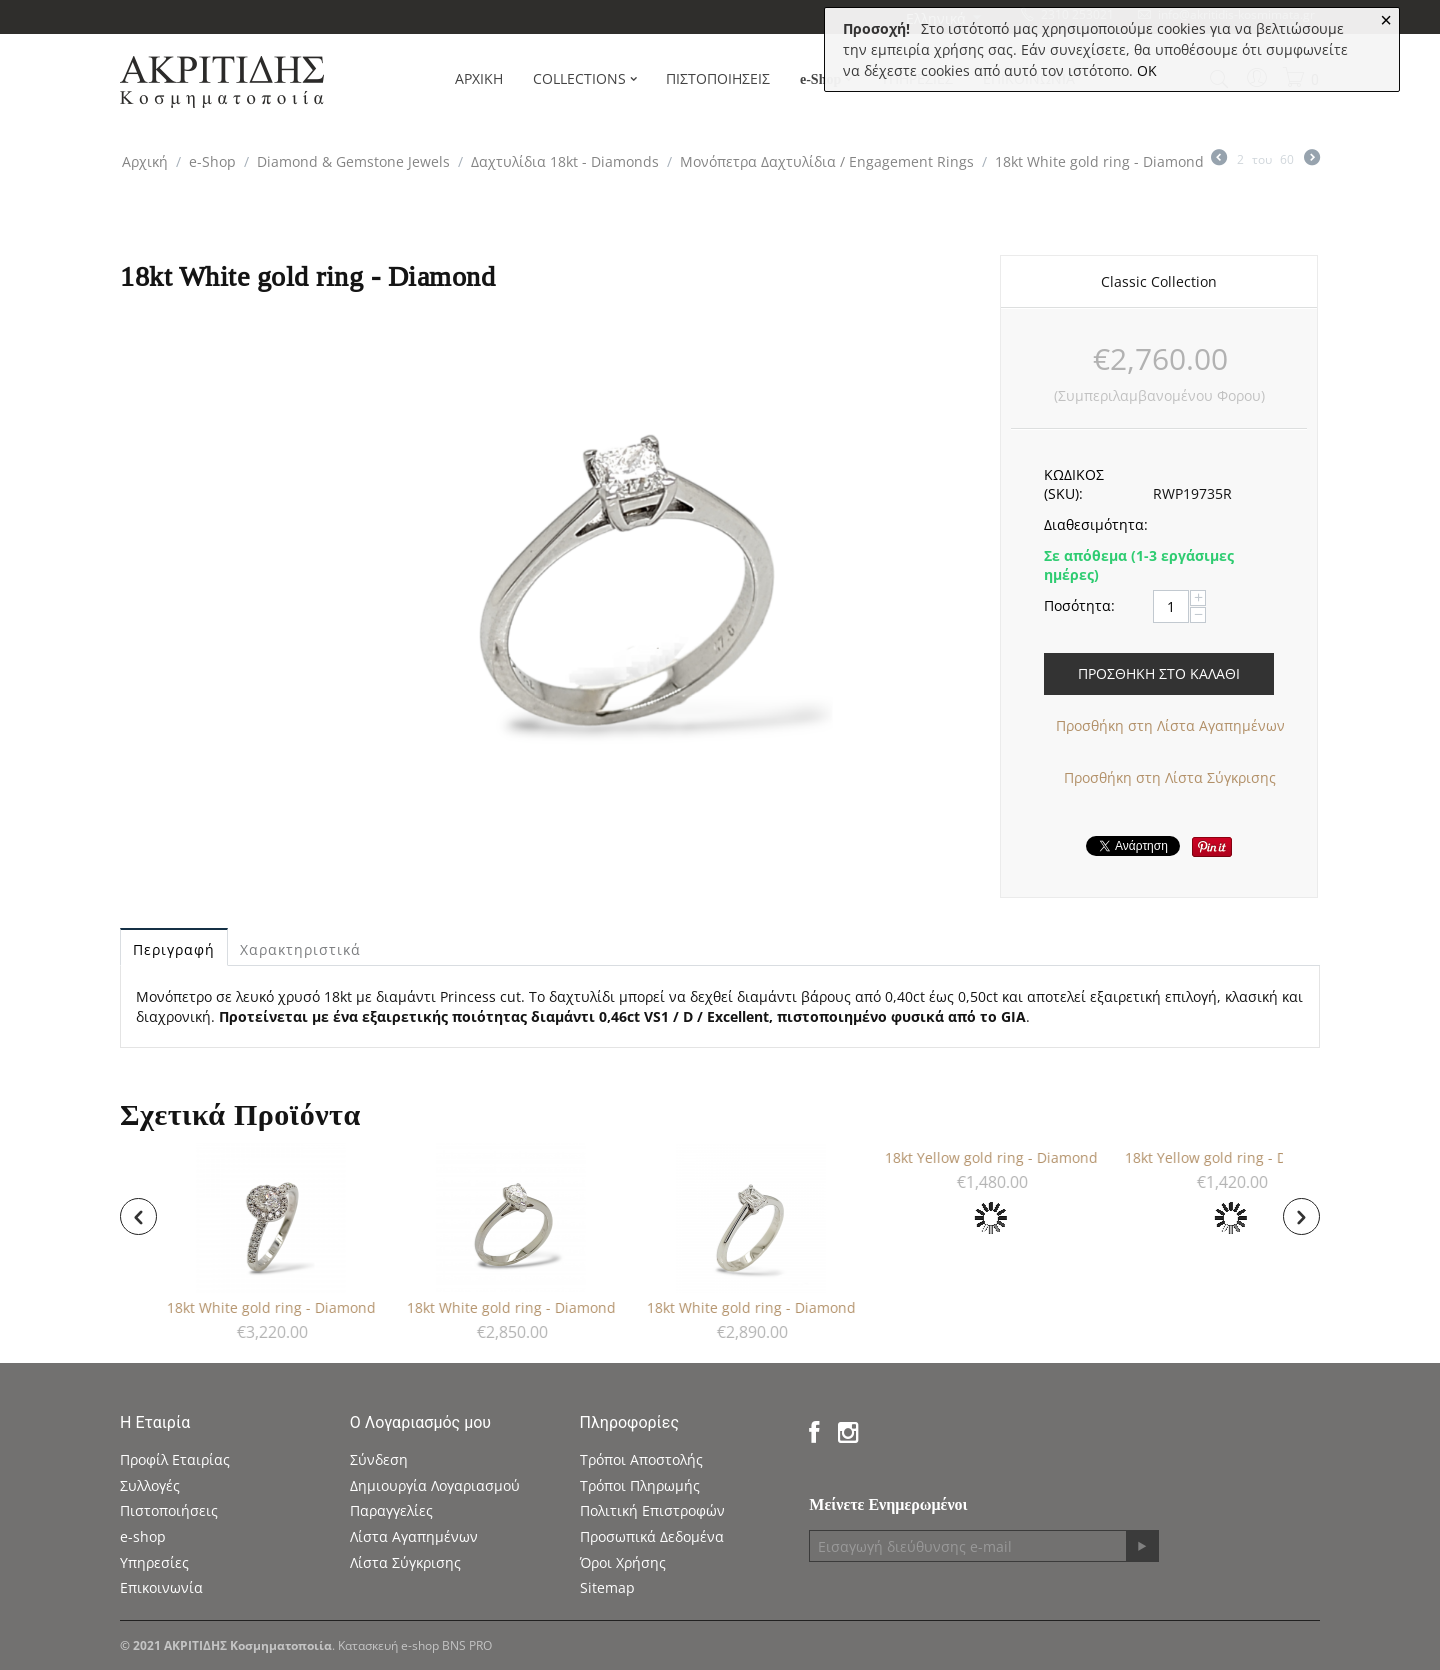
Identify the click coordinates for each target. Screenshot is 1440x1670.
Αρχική (145, 161)
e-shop (143, 1536)
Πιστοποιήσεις (169, 1510)
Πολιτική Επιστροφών (652, 1510)
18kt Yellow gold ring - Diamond (997, 1157)
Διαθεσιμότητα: (1091, 524)
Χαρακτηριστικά (300, 949)
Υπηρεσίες (154, 1562)
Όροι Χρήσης (623, 1562)
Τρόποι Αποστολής (641, 1459)
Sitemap (607, 1587)
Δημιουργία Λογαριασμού (435, 1485)
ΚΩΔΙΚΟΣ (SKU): (1074, 484)
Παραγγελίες (391, 1510)
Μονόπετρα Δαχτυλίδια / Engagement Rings (827, 161)
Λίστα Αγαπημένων (414, 1536)
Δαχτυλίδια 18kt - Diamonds (565, 161)
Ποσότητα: (1079, 605)
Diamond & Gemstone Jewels (353, 161)
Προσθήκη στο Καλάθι (1159, 673)
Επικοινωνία (161, 1587)
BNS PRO (467, 1645)
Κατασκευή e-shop (388, 1645)
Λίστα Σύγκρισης (405, 1562)
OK (1147, 70)
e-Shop (212, 161)
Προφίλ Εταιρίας (175, 1459)
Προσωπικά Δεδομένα (652, 1536)
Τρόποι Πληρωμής (640, 1485)
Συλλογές (150, 1485)
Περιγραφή (174, 949)
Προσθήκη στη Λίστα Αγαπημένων (1170, 725)
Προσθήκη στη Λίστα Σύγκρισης (1170, 777)
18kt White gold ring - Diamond (277, 1307)
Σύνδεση (379, 1459)
